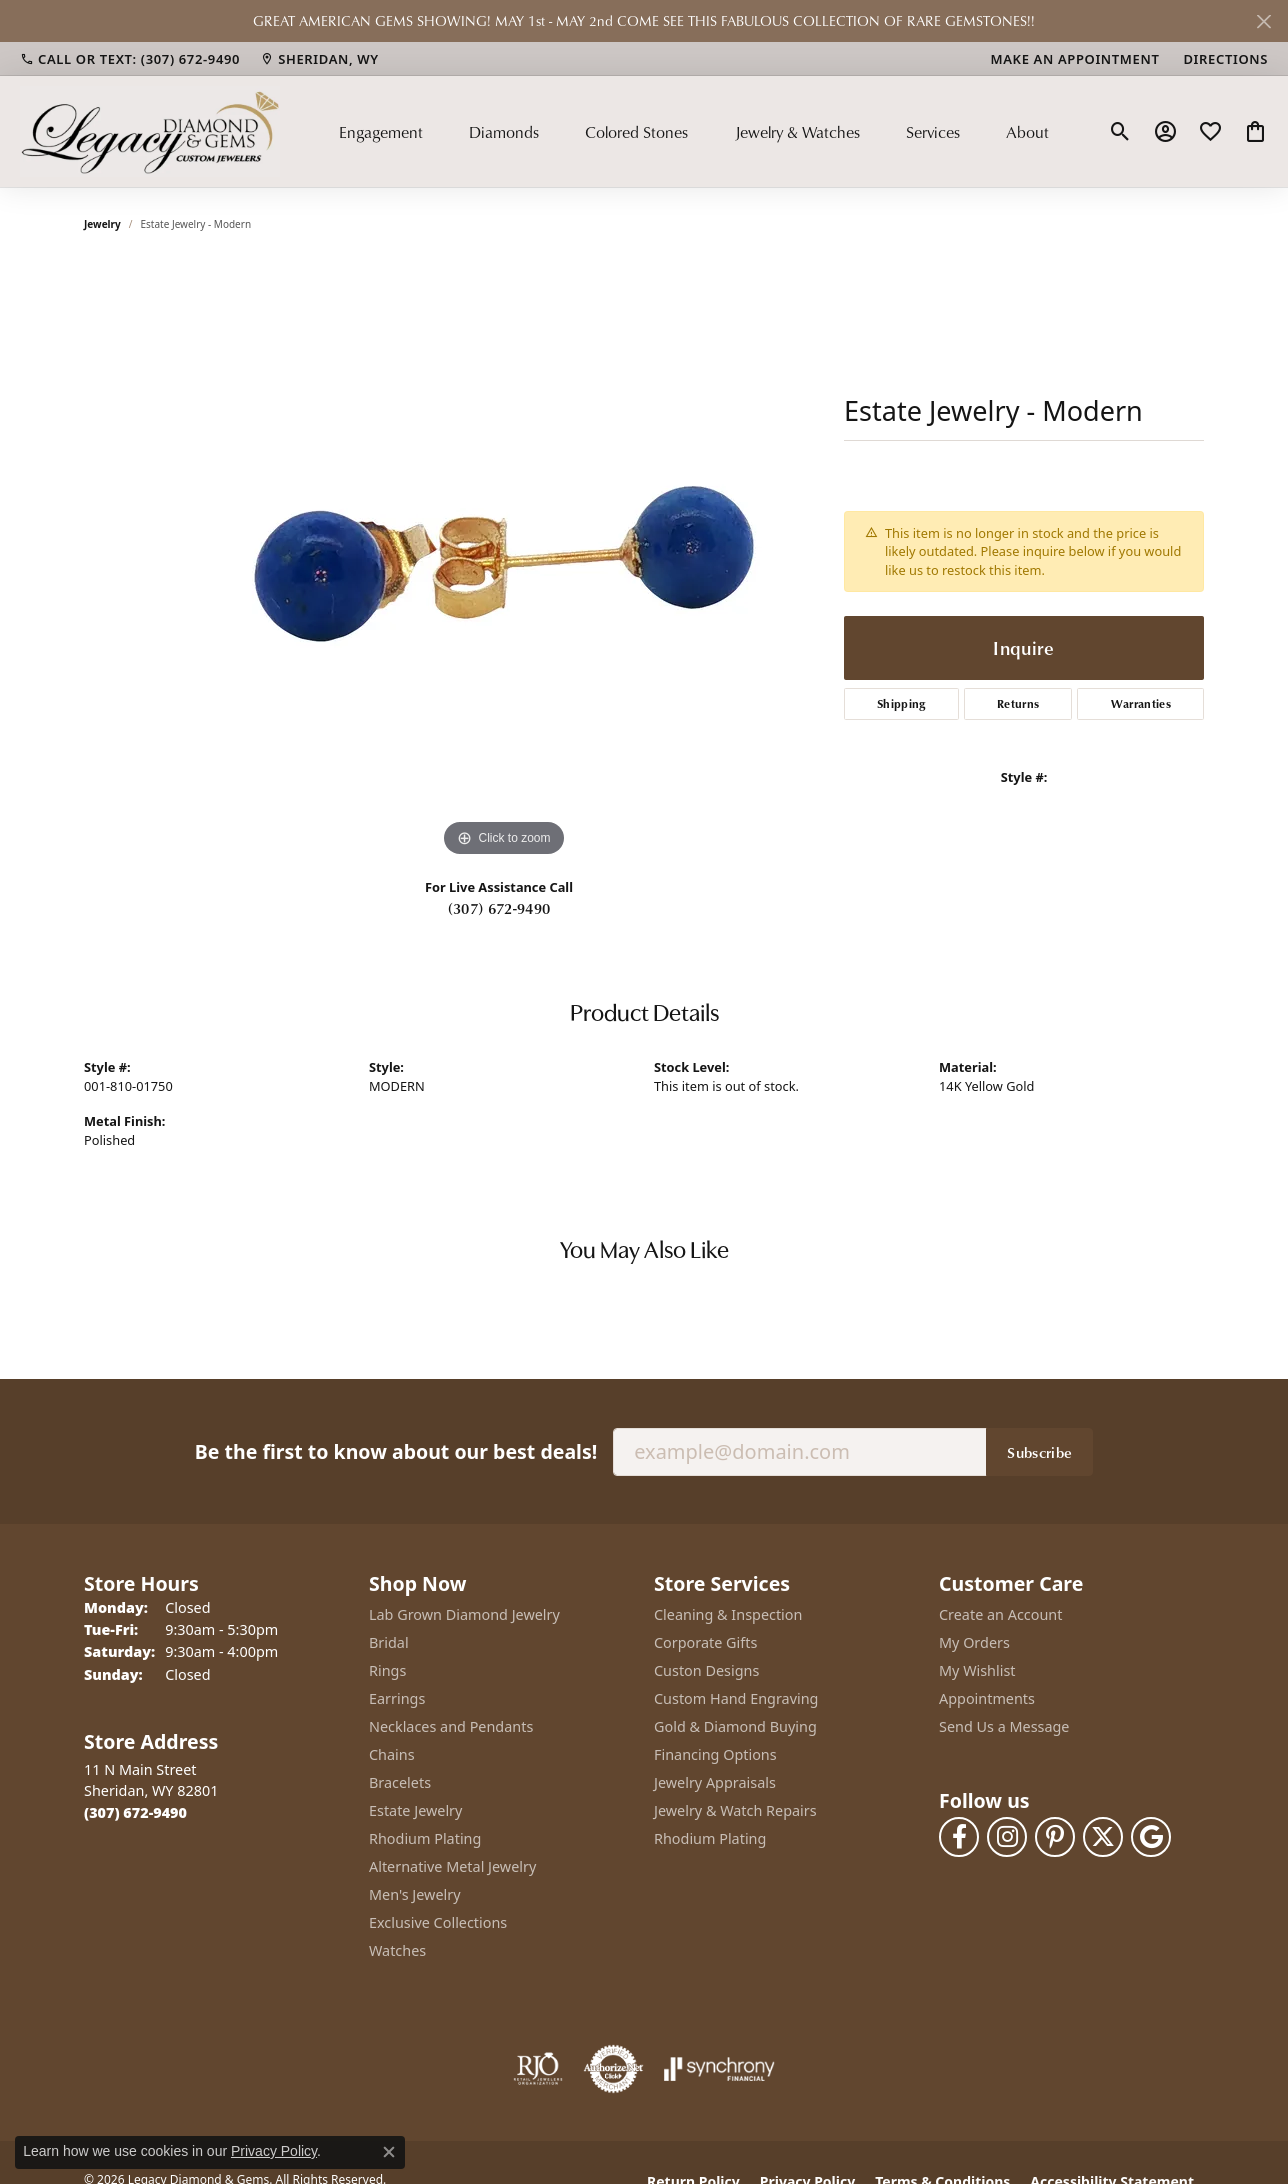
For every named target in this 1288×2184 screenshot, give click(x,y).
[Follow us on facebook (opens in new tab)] (959, 1837)
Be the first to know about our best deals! (396, 1451)
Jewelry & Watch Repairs (735, 1810)
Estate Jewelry (415, 1810)
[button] (1120, 132)
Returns (1018, 703)
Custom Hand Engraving (736, 1698)
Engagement (381, 132)
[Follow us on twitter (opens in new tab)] (1103, 1837)
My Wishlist (977, 1670)
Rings (387, 1670)
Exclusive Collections (438, 1922)
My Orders (974, 1642)
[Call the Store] (135, 1812)
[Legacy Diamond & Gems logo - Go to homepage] (150, 131)
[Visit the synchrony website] (719, 2069)
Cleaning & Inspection (728, 1614)
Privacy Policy (274, 2151)
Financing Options (715, 1754)
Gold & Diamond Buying (735, 1726)
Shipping (901, 703)
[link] (130, 59)
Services (933, 132)
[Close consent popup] (389, 2152)
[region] (504, 562)
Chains (392, 1754)
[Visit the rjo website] (538, 2069)
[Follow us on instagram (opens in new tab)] (1007, 1837)
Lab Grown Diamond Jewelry (464, 1614)
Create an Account (1000, 1614)
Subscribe (1039, 1452)
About (1027, 132)
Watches (397, 1950)
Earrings (397, 1698)
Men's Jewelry (415, 1894)
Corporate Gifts (705, 1642)
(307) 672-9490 (499, 908)
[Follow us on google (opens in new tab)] (1151, 1837)
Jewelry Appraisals (715, 1782)
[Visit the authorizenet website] (614, 2069)
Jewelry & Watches (797, 132)
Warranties (1141, 703)
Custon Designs (706, 1670)
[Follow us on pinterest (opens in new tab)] (1055, 1837)
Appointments (987, 1698)
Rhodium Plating (425, 1838)
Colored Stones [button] (636, 132)
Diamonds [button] (504, 132)
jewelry (102, 224)
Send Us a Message (1004, 1726)
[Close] (1263, 21)
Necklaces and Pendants (451, 1726)
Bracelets (400, 1782)
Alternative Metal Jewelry (452, 1866)
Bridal (389, 1642)
